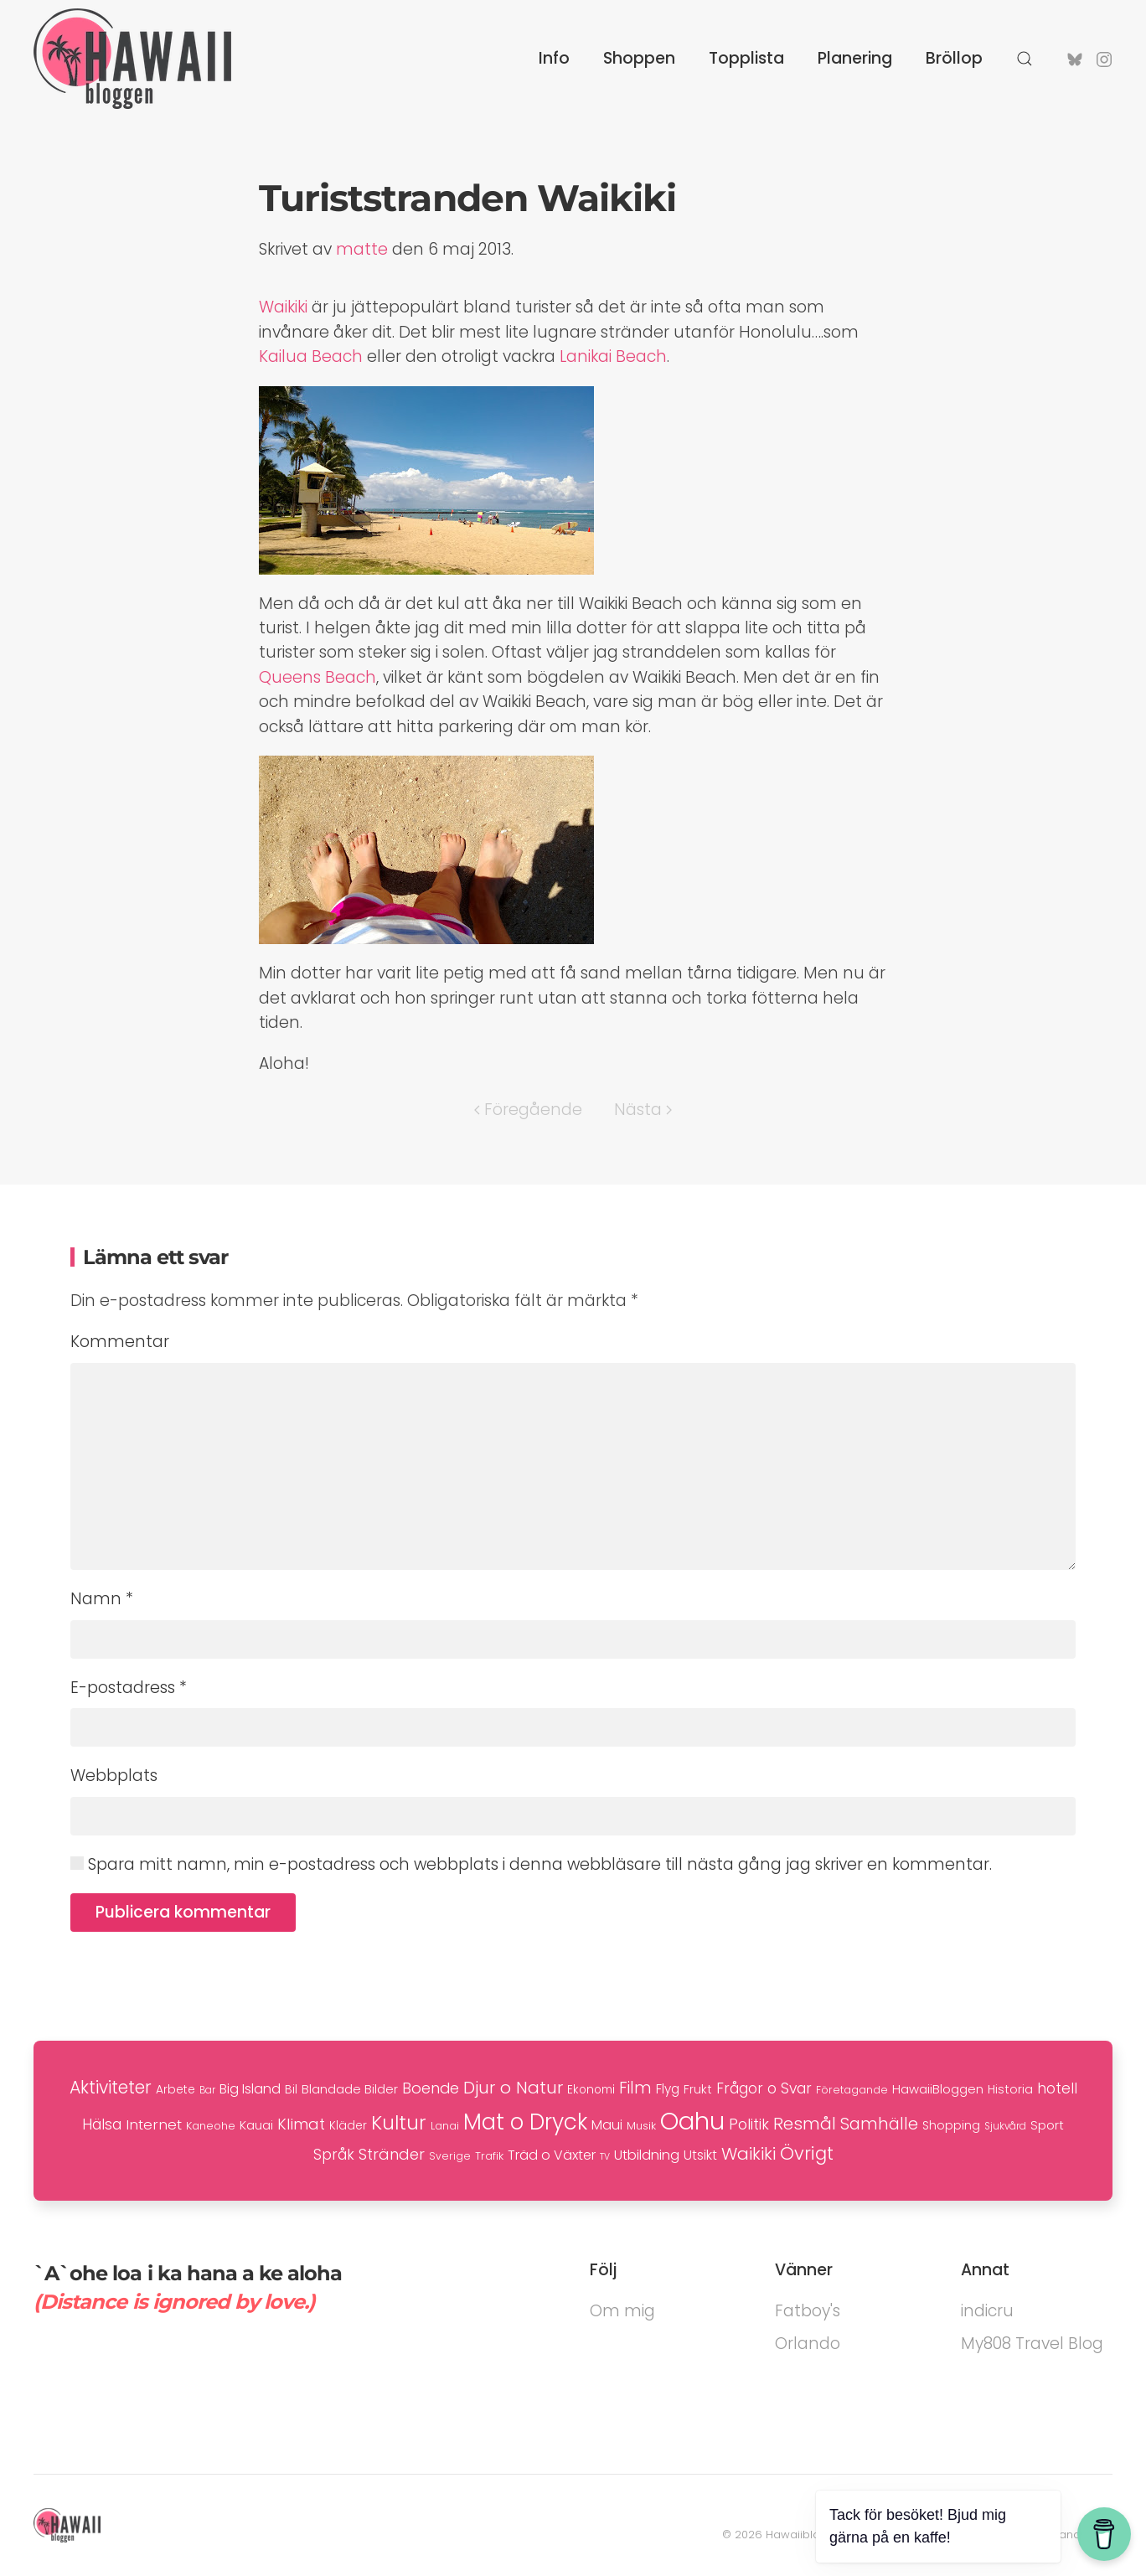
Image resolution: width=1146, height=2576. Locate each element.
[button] (1024, 58)
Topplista (746, 58)
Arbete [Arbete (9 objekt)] (175, 2090)
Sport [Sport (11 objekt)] (1047, 2125)
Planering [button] (855, 58)
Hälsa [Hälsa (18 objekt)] (101, 2124)
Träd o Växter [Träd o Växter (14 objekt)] (552, 2155)
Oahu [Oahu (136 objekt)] (692, 2121)
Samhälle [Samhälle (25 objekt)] (879, 2124)
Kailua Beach (311, 356)
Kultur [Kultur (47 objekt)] (398, 2122)
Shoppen (639, 58)
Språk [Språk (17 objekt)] (333, 2155)
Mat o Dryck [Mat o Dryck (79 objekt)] (525, 2122)
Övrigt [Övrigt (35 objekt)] (807, 2153)
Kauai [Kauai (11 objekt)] (256, 2125)
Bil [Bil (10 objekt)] (291, 2089)
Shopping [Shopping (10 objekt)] (951, 2125)
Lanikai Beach (613, 356)
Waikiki (283, 307)
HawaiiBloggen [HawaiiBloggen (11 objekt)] (937, 2089)
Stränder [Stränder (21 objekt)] (392, 2154)
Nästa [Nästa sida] (643, 1109)
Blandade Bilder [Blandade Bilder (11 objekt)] (350, 2089)
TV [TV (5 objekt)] (605, 2156)
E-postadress (128, 1687)
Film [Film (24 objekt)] (635, 2088)
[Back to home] (132, 58)
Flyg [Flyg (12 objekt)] (667, 2089)
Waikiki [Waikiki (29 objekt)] (748, 2154)
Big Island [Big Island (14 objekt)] (250, 2088)
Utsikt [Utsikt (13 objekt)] (700, 2155)
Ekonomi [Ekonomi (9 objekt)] (591, 2090)
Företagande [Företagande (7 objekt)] (852, 2090)
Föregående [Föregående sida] (528, 1109)
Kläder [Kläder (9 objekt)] (348, 2126)
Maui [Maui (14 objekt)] (606, 2125)
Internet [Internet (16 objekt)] (154, 2124)
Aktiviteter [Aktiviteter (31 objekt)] (111, 2087)
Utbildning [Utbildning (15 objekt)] (646, 2155)
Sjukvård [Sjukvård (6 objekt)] (1005, 2126)
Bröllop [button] (954, 58)
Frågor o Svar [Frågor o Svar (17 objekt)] (764, 2088)
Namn (101, 1598)
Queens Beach (317, 677)
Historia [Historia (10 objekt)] (1010, 2089)
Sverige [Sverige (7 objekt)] (450, 2156)
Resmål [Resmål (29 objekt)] (804, 2123)
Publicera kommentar (183, 1912)
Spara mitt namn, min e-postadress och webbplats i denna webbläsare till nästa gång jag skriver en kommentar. (531, 1864)
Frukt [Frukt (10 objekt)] (698, 2089)
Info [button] (554, 58)
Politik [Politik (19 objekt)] (749, 2124)
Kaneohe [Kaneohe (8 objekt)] (210, 2126)
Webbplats (113, 1775)
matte (362, 249)
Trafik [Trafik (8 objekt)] (489, 2156)
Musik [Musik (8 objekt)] (641, 2126)
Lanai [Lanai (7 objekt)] (445, 2126)
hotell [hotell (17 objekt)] (1057, 2088)
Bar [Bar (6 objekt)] (207, 2090)
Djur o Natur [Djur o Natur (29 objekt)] (513, 2087)
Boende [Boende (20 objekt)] (430, 2088)
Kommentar (119, 1341)
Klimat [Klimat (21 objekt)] (301, 2124)
